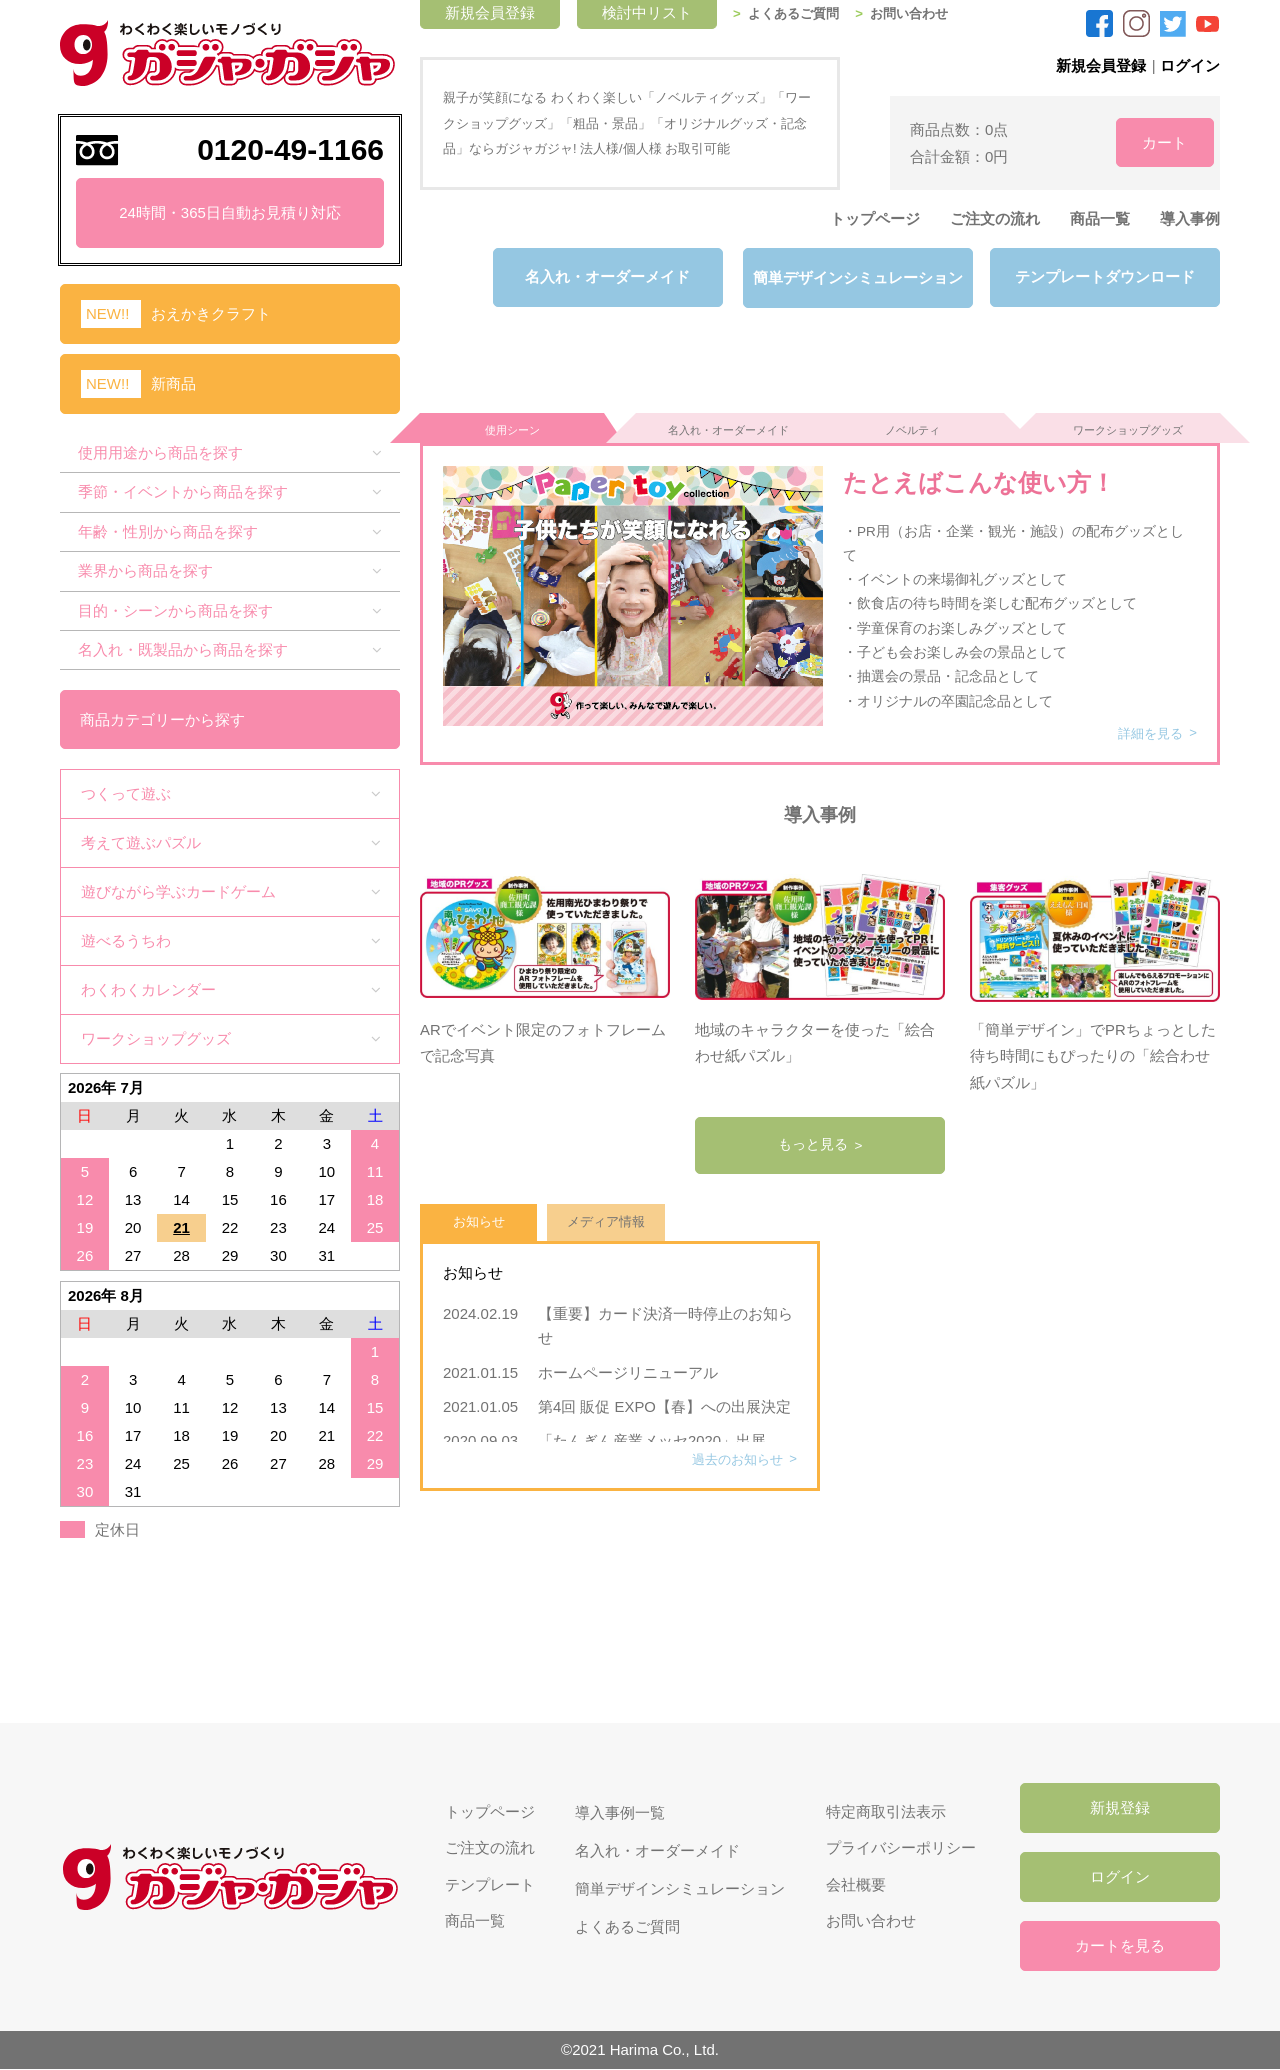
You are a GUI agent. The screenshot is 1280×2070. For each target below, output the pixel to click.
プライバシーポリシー (898, 1847)
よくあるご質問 (804, 13)
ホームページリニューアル (635, 1362)
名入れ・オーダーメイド (605, 277)
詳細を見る (1147, 722)
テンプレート (488, 1885)
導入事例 (1190, 218)
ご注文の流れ (995, 218)
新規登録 (1120, 1806)
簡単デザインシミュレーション (855, 277)
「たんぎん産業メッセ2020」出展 (652, 1430)
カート (1150, 141)
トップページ (875, 218)
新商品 (173, 383)
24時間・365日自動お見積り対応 (230, 212)
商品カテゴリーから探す (163, 717)
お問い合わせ (925, 13)
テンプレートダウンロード (1105, 277)
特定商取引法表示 (883, 1809)
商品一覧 (1100, 218)
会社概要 (853, 1885)
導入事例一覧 (618, 1809)
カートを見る (1120, 1946)
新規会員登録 (1100, 65)
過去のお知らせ (733, 1449)
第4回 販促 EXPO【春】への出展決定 (664, 1396)
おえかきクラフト (211, 313)
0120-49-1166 (290, 149)
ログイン (1190, 65)
